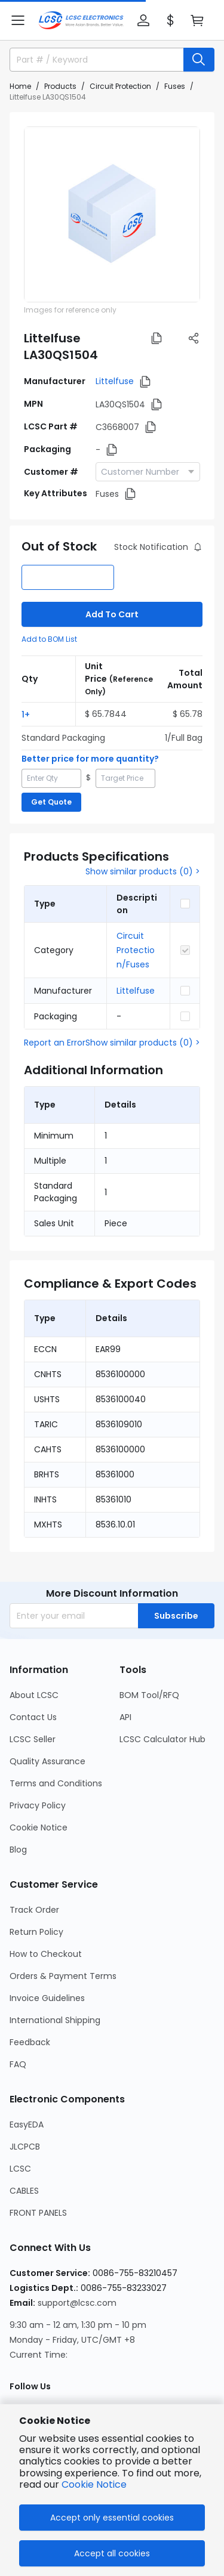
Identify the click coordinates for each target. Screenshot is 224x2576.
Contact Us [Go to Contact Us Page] (33, 1717)
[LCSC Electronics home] (81, 20)
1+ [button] (26, 714)
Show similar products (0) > (142, 871)
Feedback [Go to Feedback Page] (30, 2042)
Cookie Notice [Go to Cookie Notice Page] (38, 1827)
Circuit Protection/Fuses (135, 950)
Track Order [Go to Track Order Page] (34, 1910)
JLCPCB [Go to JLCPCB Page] (25, 2147)
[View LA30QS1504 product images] (112, 214)
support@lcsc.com (77, 2303)
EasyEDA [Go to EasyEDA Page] (27, 2124)
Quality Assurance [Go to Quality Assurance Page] (47, 1761)
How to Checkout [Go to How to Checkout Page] (46, 1954)
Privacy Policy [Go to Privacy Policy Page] (38, 1805)
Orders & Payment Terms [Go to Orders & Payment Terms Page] (63, 1976)
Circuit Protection (120, 86)
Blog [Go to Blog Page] (18, 1850)
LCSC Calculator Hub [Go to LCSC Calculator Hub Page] (162, 1739)
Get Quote (51, 802)
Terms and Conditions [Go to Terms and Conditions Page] (56, 1783)
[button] (18, 20)
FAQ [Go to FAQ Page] (18, 2064)
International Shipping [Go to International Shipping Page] (55, 2020)
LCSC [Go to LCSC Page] (20, 2169)
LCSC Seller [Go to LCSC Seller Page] (33, 1739)
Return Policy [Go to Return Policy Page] (36, 1932)
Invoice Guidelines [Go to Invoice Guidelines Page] (47, 1998)
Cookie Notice (94, 2484)
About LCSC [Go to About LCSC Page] (34, 1695)
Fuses (174, 86)
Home (20, 86)
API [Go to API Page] (125, 1717)
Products (60, 86)
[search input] (91, 60)
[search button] (198, 60)
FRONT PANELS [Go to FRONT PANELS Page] (38, 2213)
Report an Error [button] (54, 1043)
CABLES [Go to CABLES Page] (24, 2191)
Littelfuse (115, 381)
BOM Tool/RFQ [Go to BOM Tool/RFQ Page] (149, 1695)
